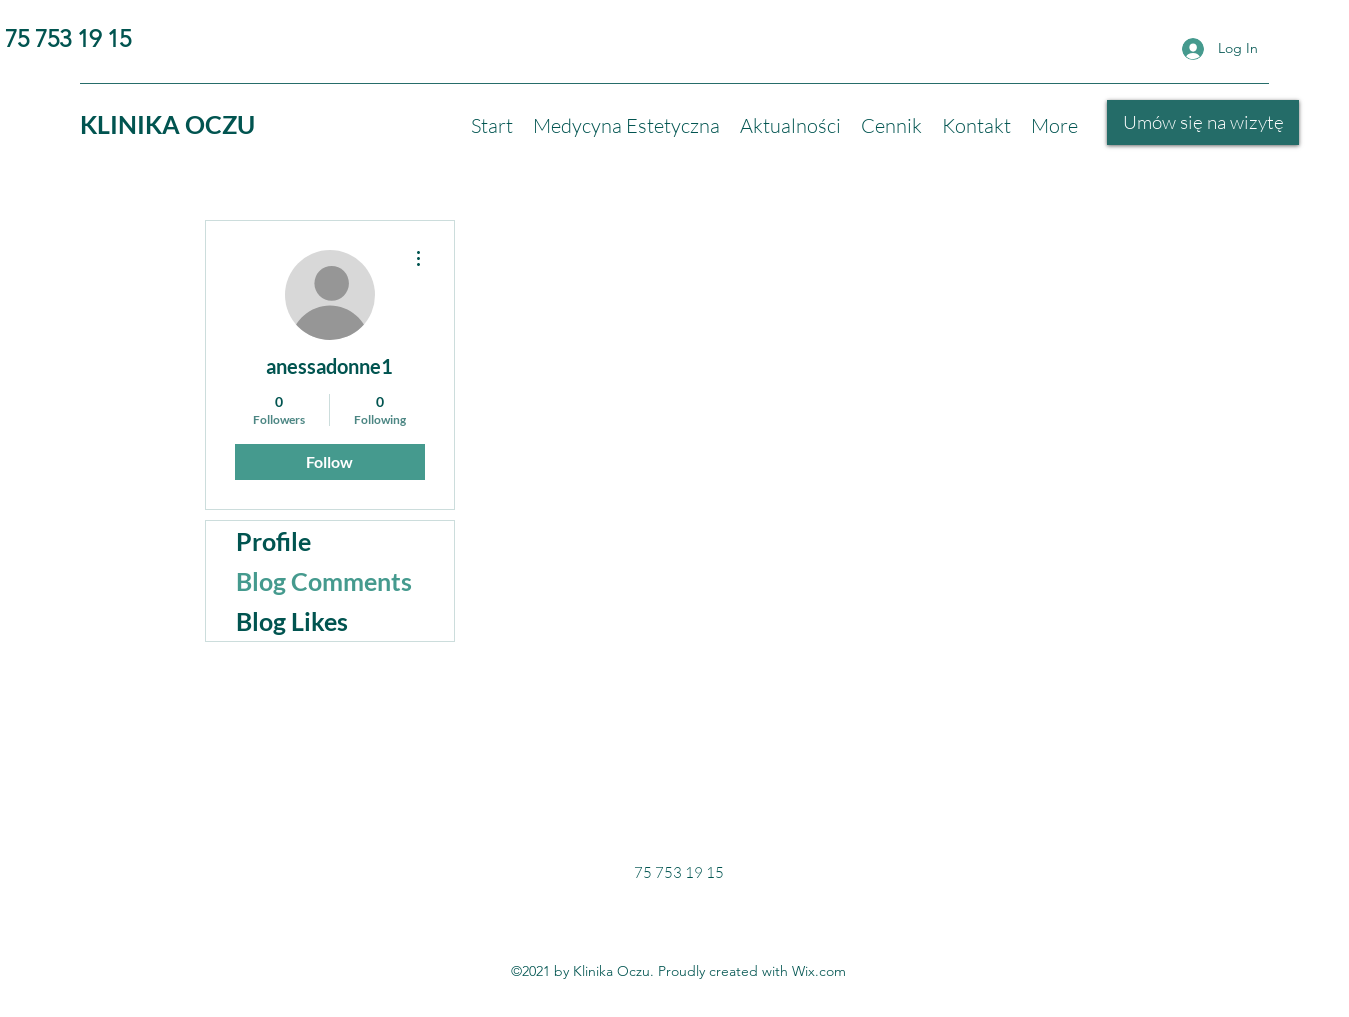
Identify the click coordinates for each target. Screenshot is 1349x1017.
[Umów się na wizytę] (1203, 122)
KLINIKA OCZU (167, 124)
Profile (273, 541)
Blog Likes (292, 621)
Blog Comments (324, 581)
